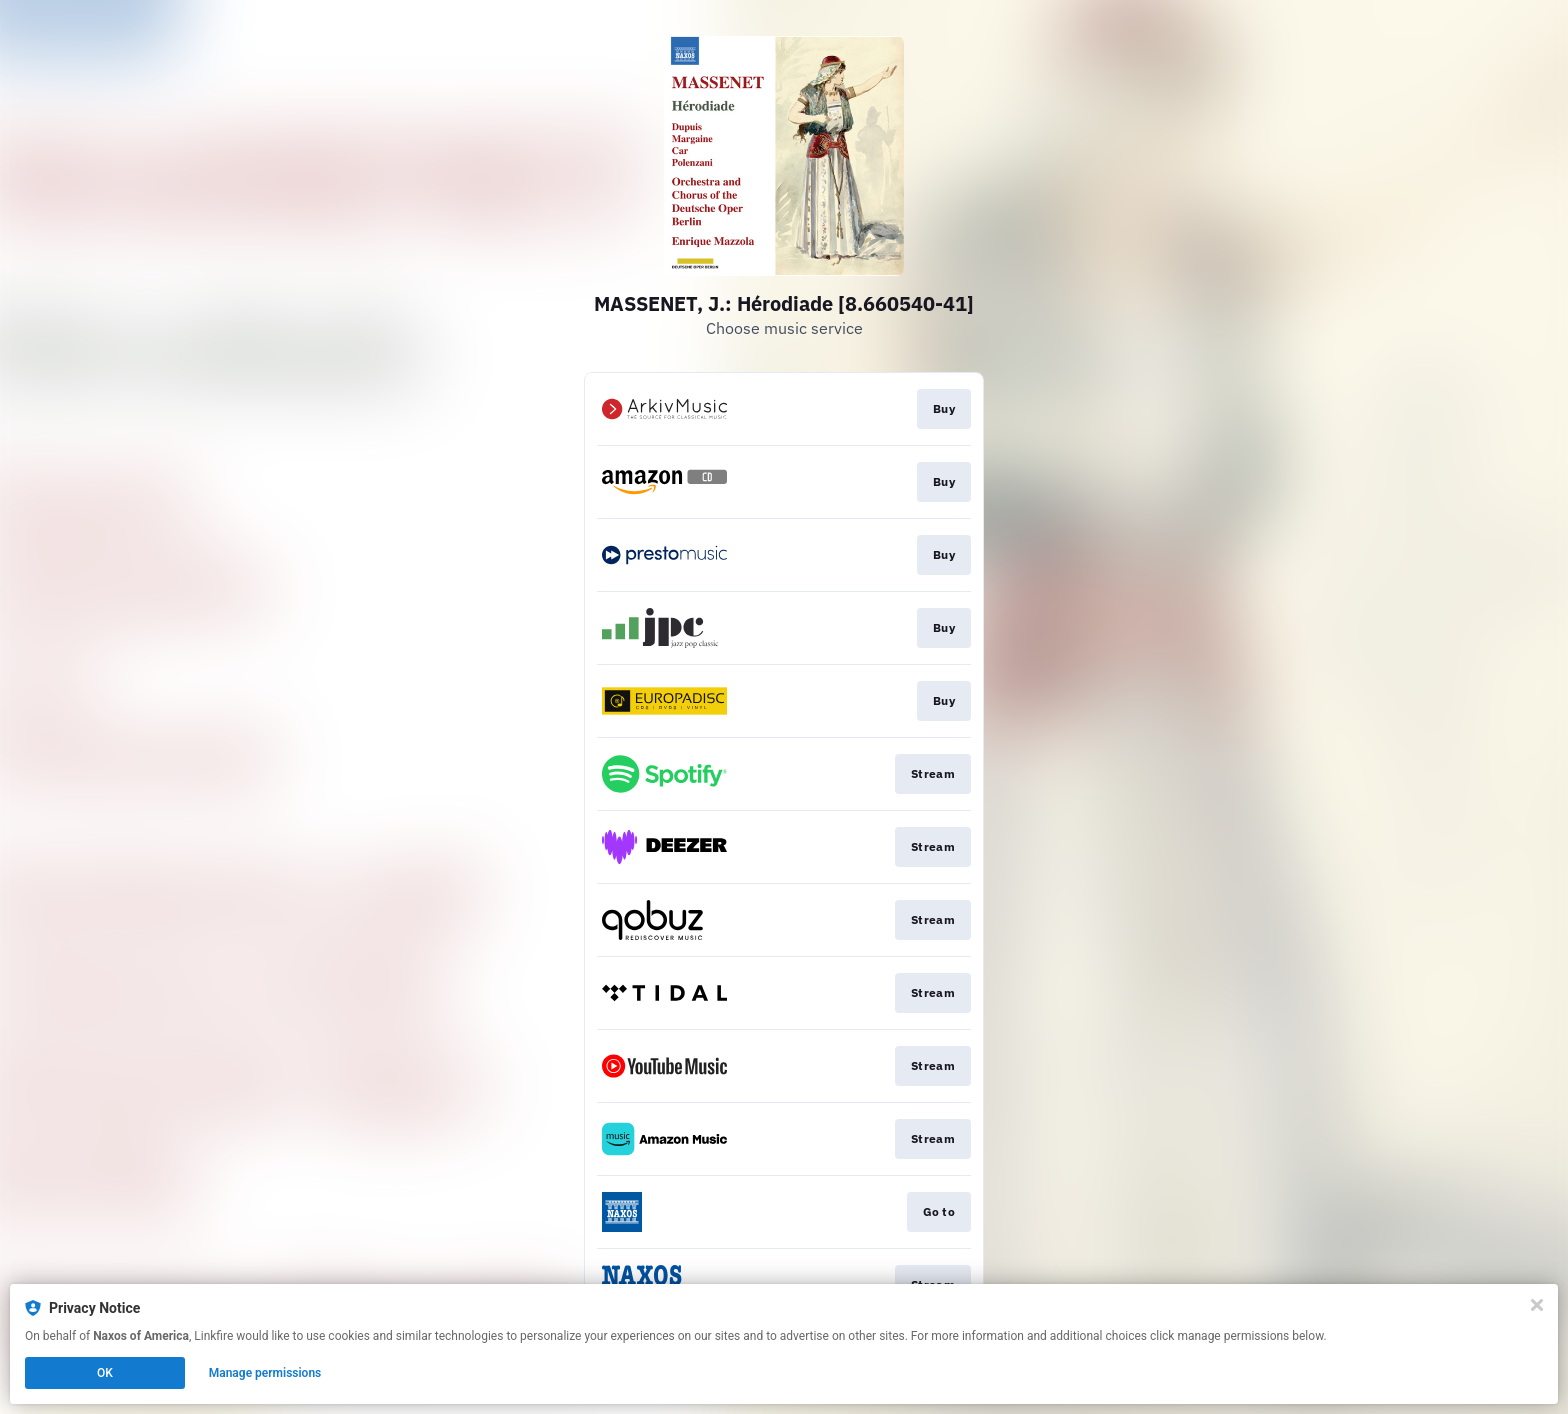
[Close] (1537, 1305)
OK (105, 1373)
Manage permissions (265, 1373)
